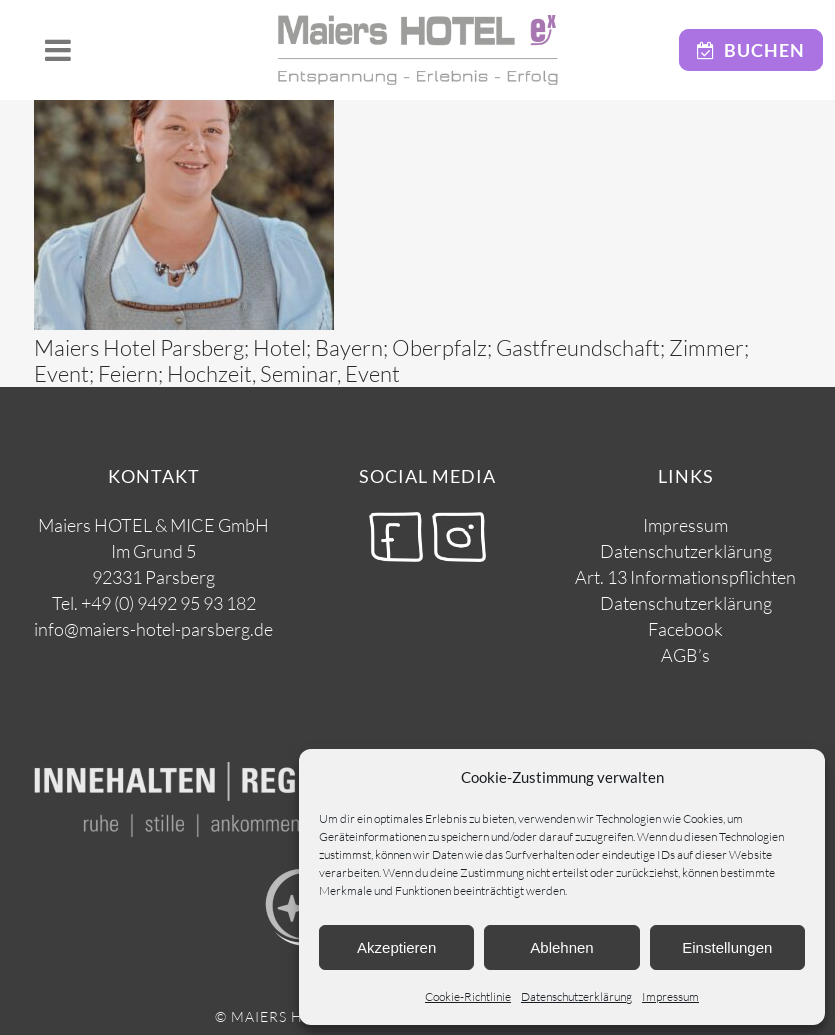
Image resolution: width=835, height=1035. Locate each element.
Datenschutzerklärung (576, 996)
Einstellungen (727, 947)
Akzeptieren (396, 947)
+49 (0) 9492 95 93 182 (168, 603)
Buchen (751, 50)
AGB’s (685, 655)
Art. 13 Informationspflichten (685, 577)
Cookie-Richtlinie (468, 996)
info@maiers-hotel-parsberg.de (153, 629)
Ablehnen (561, 947)
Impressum (670, 996)
